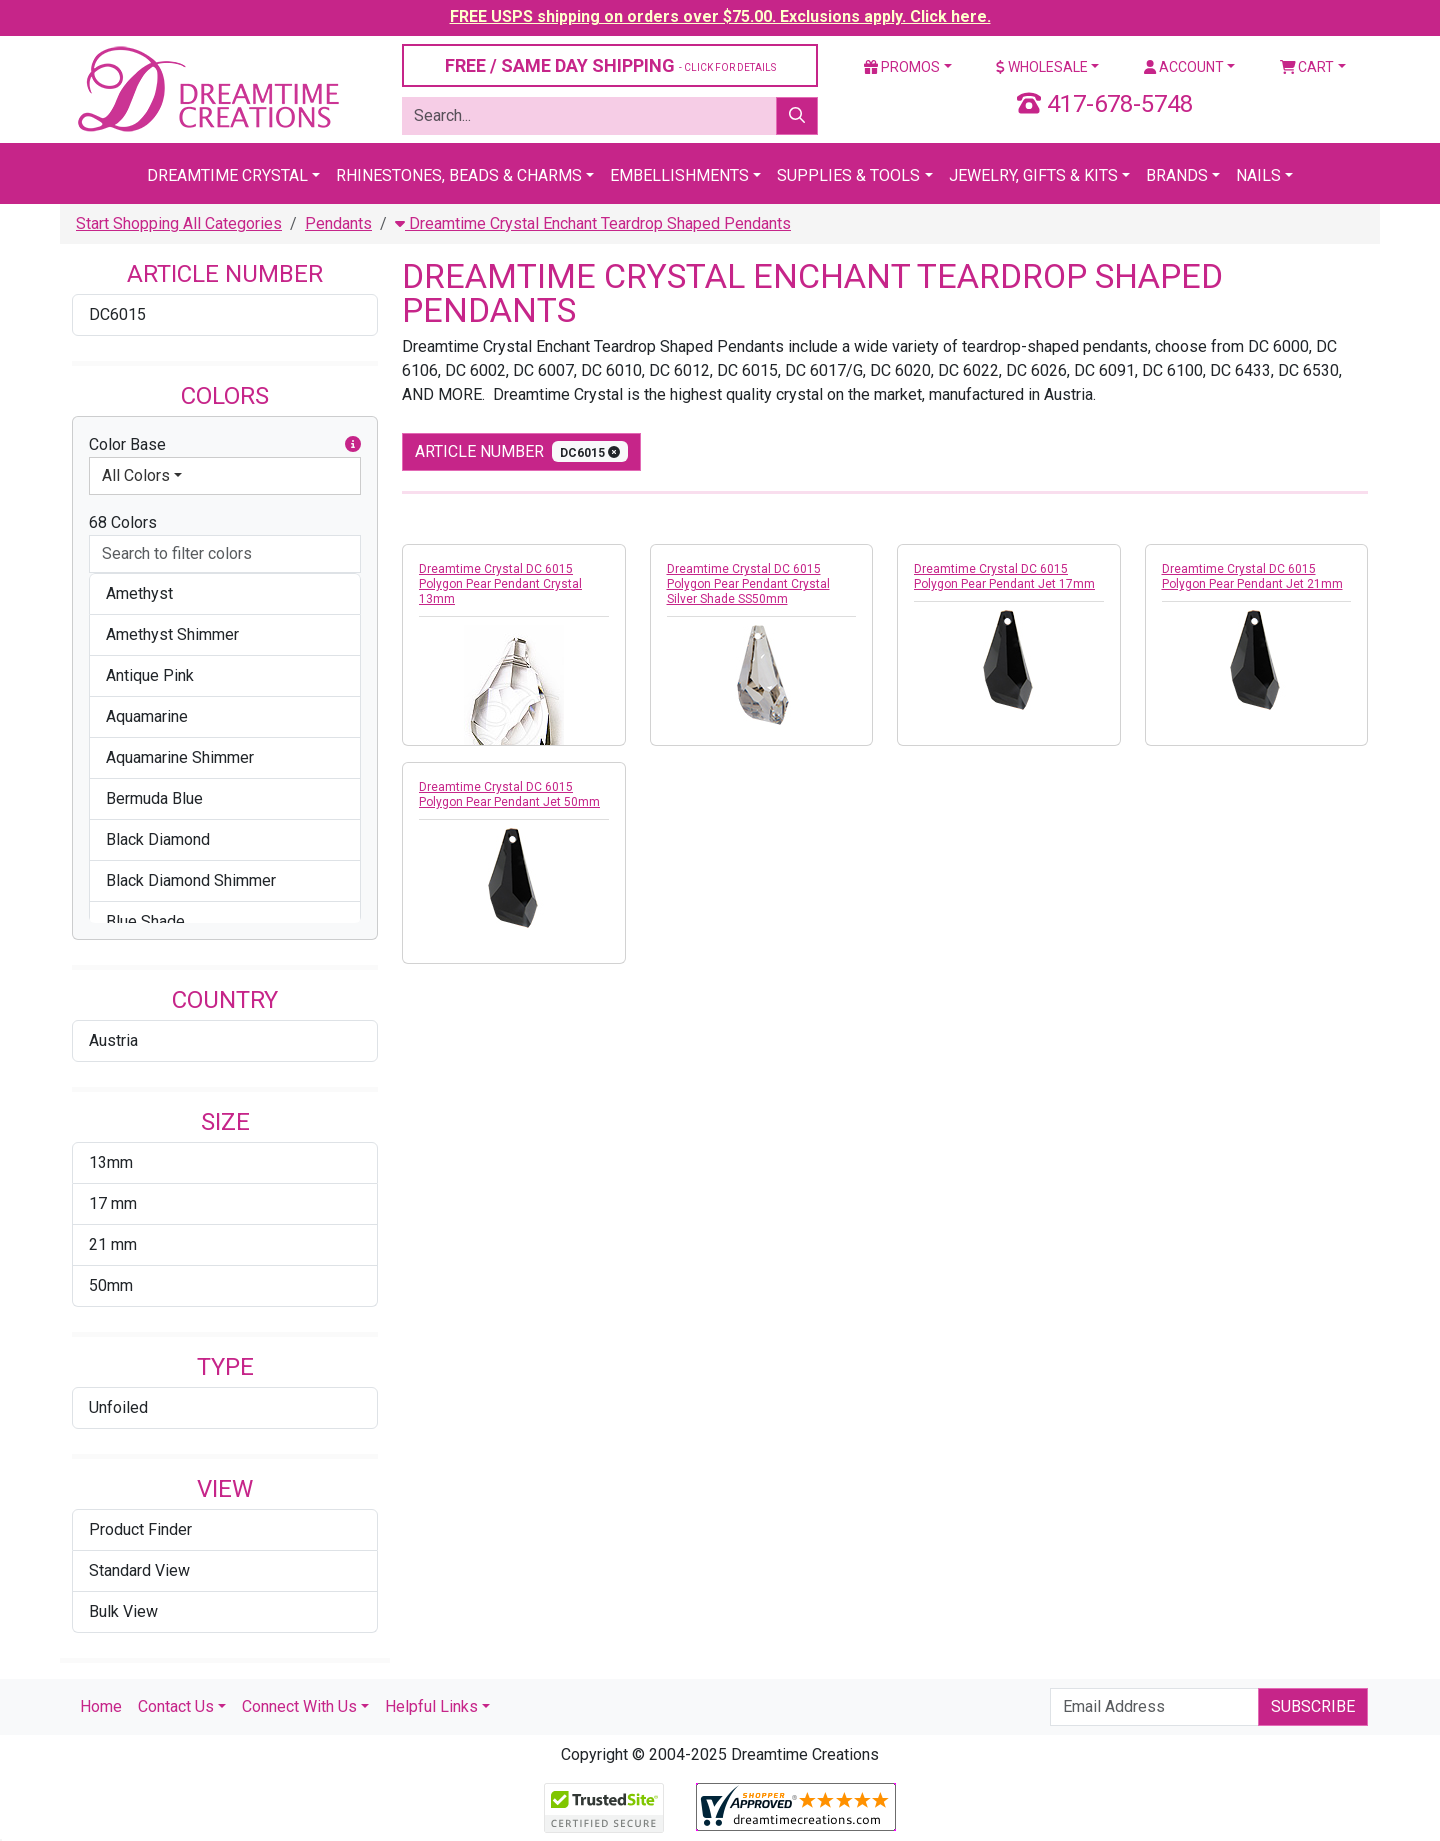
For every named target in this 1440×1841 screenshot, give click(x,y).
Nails (1258, 175)
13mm (111, 1162)
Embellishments (679, 175)
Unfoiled (118, 1407)
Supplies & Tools (848, 175)
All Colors (136, 475)
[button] (353, 445)
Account (1184, 67)
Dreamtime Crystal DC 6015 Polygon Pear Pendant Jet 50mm (509, 794)
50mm (111, 1285)
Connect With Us (299, 1706)
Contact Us (176, 1706)
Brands (1177, 175)
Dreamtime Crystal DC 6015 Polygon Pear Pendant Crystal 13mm (500, 584)
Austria (113, 1040)
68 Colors (123, 522)
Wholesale (1042, 67)
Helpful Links (431, 1706)
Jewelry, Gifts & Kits (1033, 175)
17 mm (113, 1203)
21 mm (113, 1244)
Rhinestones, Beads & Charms (459, 175)
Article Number (521, 451)
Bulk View (123, 1611)
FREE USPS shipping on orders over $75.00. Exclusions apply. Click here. (720, 16)
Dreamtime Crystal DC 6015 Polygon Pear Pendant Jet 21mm (1252, 576)
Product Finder (140, 1529)
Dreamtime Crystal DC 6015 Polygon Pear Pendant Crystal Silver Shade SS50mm (748, 584)
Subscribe (1313, 1706)
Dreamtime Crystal (227, 175)
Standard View (139, 1570)
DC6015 (117, 314)
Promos (902, 67)
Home (101, 1706)
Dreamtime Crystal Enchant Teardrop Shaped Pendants (593, 223)
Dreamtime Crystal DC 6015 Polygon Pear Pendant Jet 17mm (1004, 576)
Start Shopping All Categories (179, 223)
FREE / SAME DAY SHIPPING (610, 65)
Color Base (225, 445)
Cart (1307, 67)
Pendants (338, 223)
